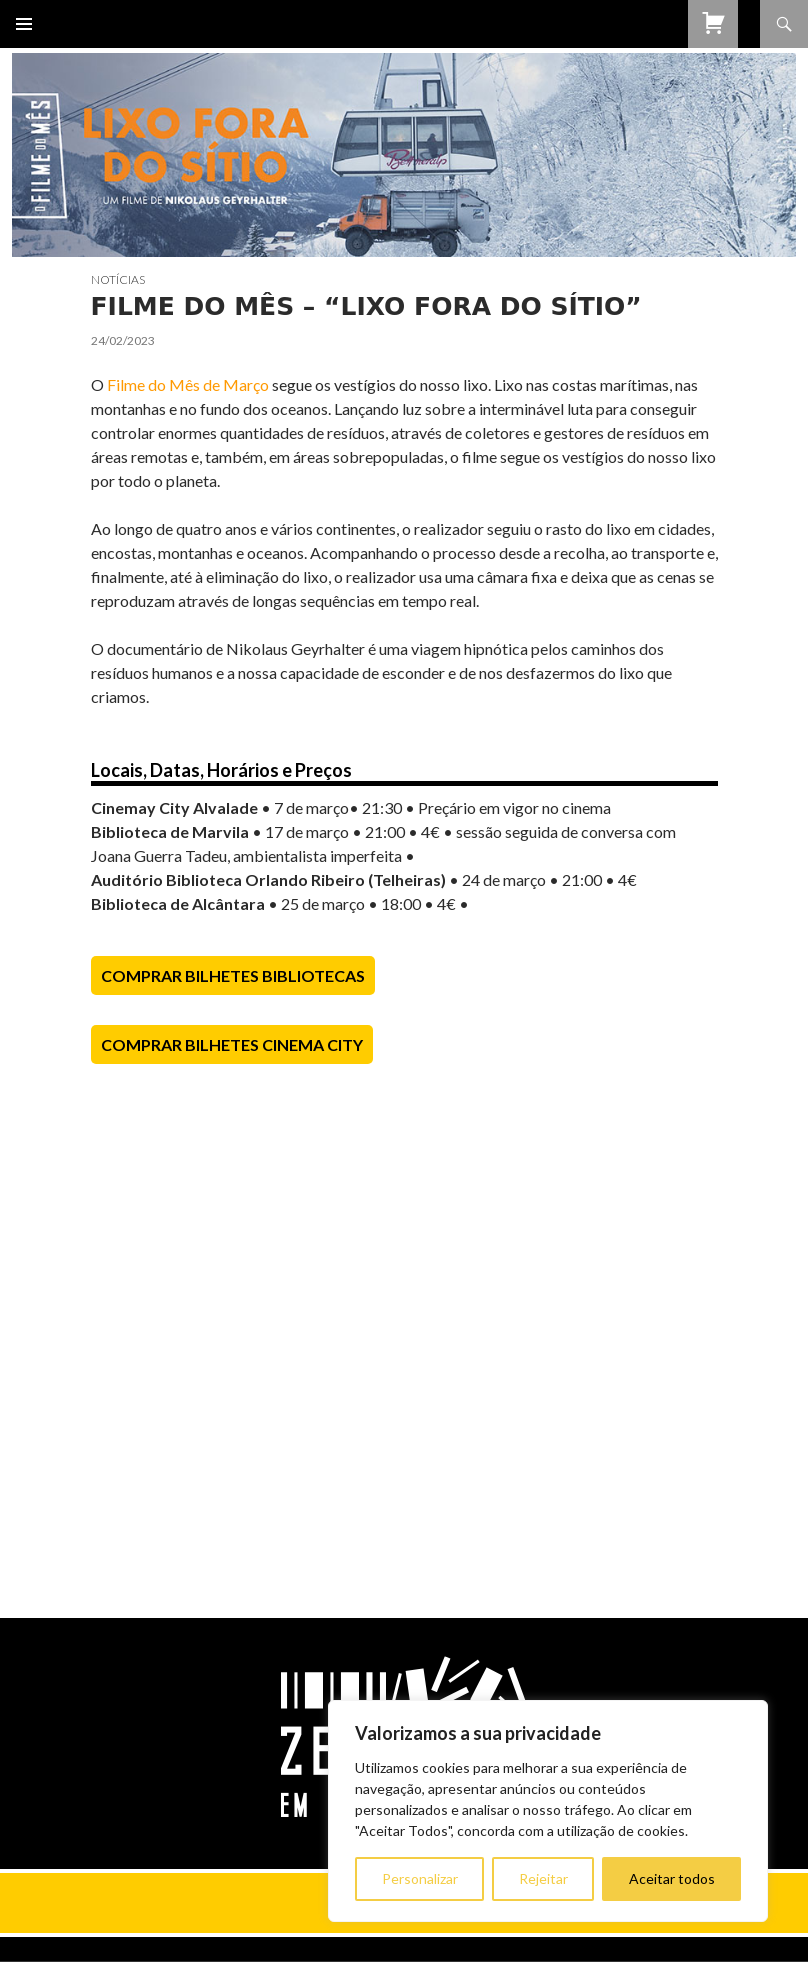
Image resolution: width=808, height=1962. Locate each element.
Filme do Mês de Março (189, 384)
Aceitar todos (672, 1878)
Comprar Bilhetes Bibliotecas (233, 975)
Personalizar (420, 1878)
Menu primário (24, 24)
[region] (548, 1811)
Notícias (118, 279)
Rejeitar (543, 1878)
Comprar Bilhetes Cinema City (232, 1044)
